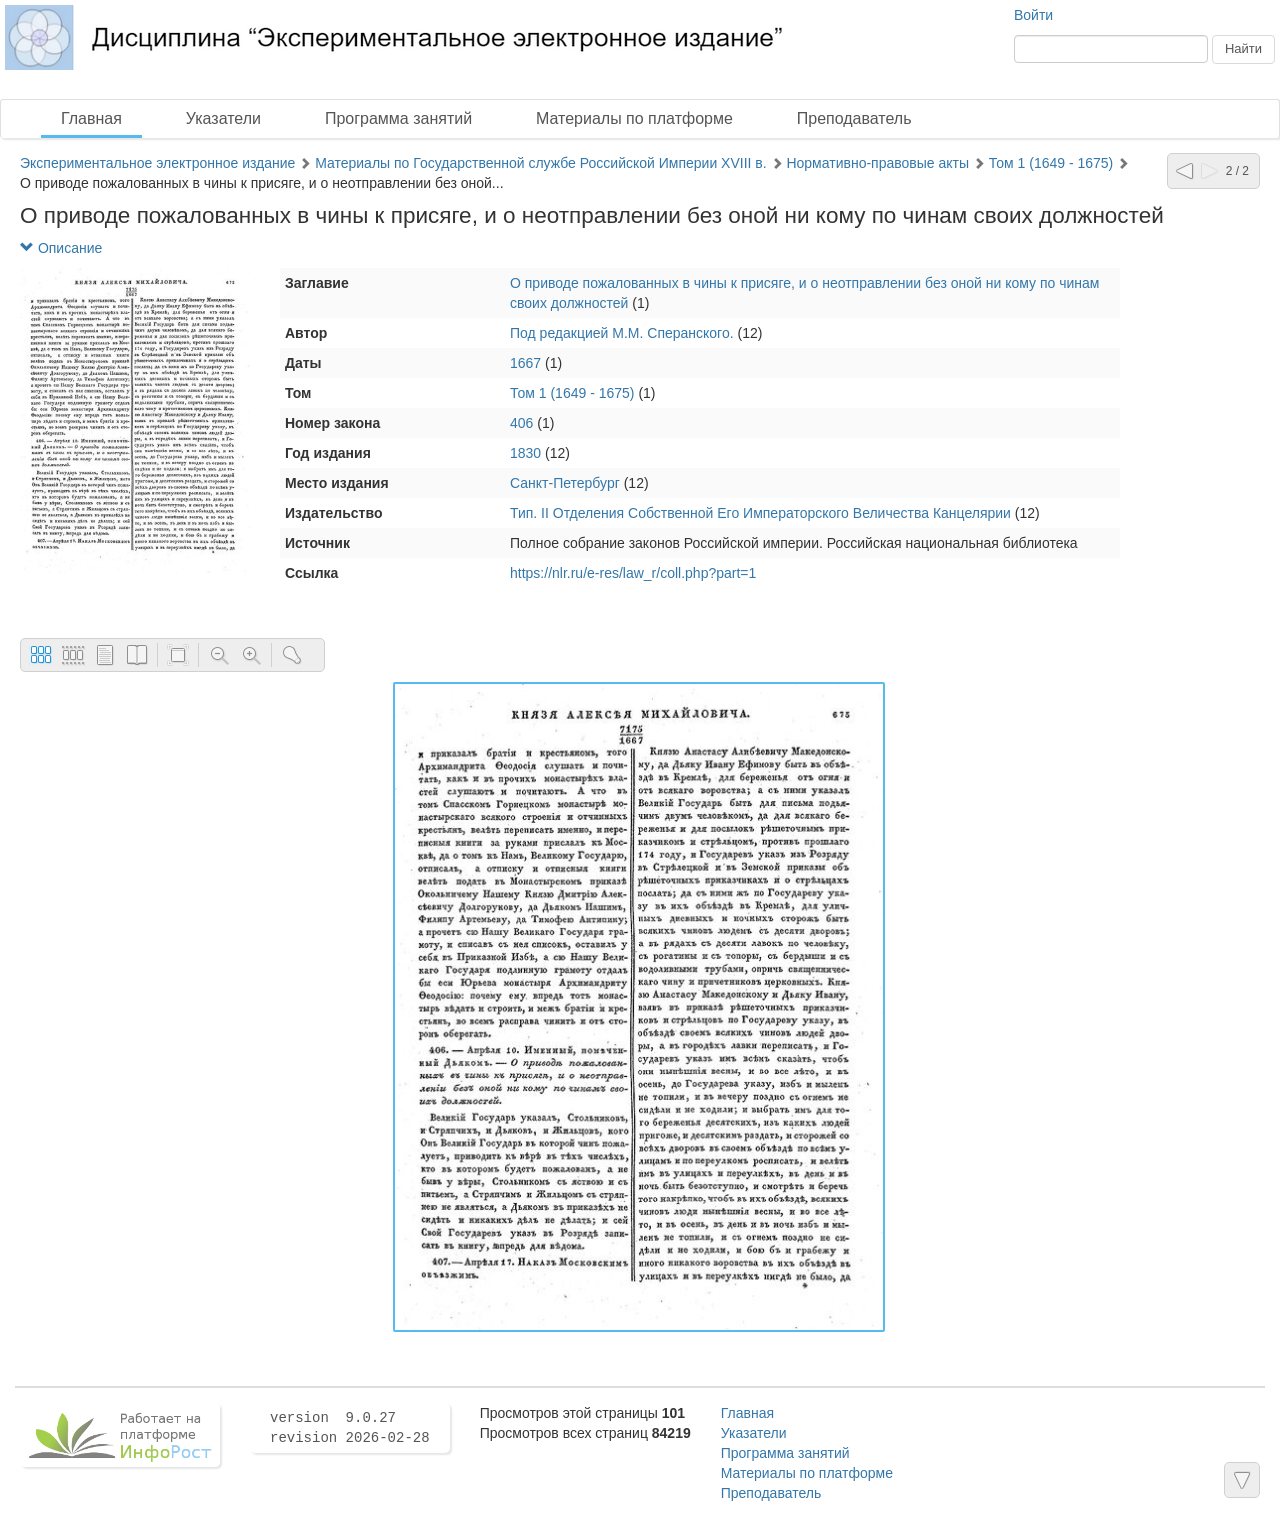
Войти (1033, 15)
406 (521, 423)
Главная (91, 118)
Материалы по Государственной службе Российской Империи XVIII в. (541, 163)
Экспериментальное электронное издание (157, 163)
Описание (61, 248)
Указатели (223, 118)
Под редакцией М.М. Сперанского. (622, 333)
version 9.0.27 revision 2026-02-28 (350, 1428)
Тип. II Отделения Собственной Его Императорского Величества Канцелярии (760, 513)
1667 (525, 363)
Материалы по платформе (634, 118)
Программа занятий (398, 118)
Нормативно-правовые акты (877, 163)
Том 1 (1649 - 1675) (1051, 163)
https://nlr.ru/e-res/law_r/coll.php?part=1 (633, 573)
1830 (525, 453)
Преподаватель (854, 118)
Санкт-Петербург (565, 483)
